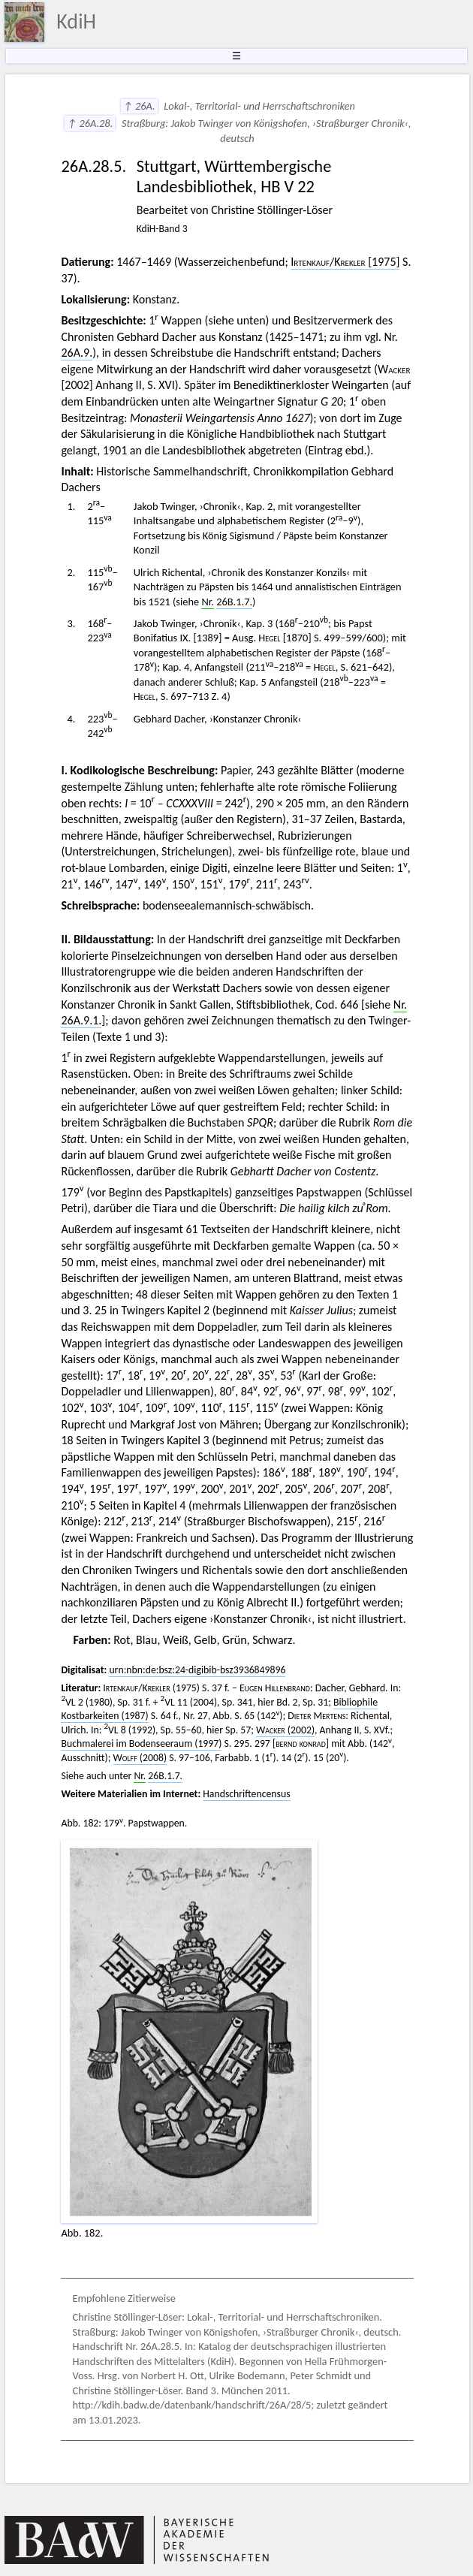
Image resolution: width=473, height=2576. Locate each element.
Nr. (207, 601)
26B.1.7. (234, 601)
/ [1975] (345, 262)
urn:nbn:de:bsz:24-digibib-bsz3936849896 (197, 1670)
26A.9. (76, 352)
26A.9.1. (81, 1020)
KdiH (76, 21)
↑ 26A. (139, 106)
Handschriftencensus (246, 1793)
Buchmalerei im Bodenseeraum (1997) (141, 1743)
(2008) (140, 1757)
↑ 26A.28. (90, 123)
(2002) (285, 1730)
